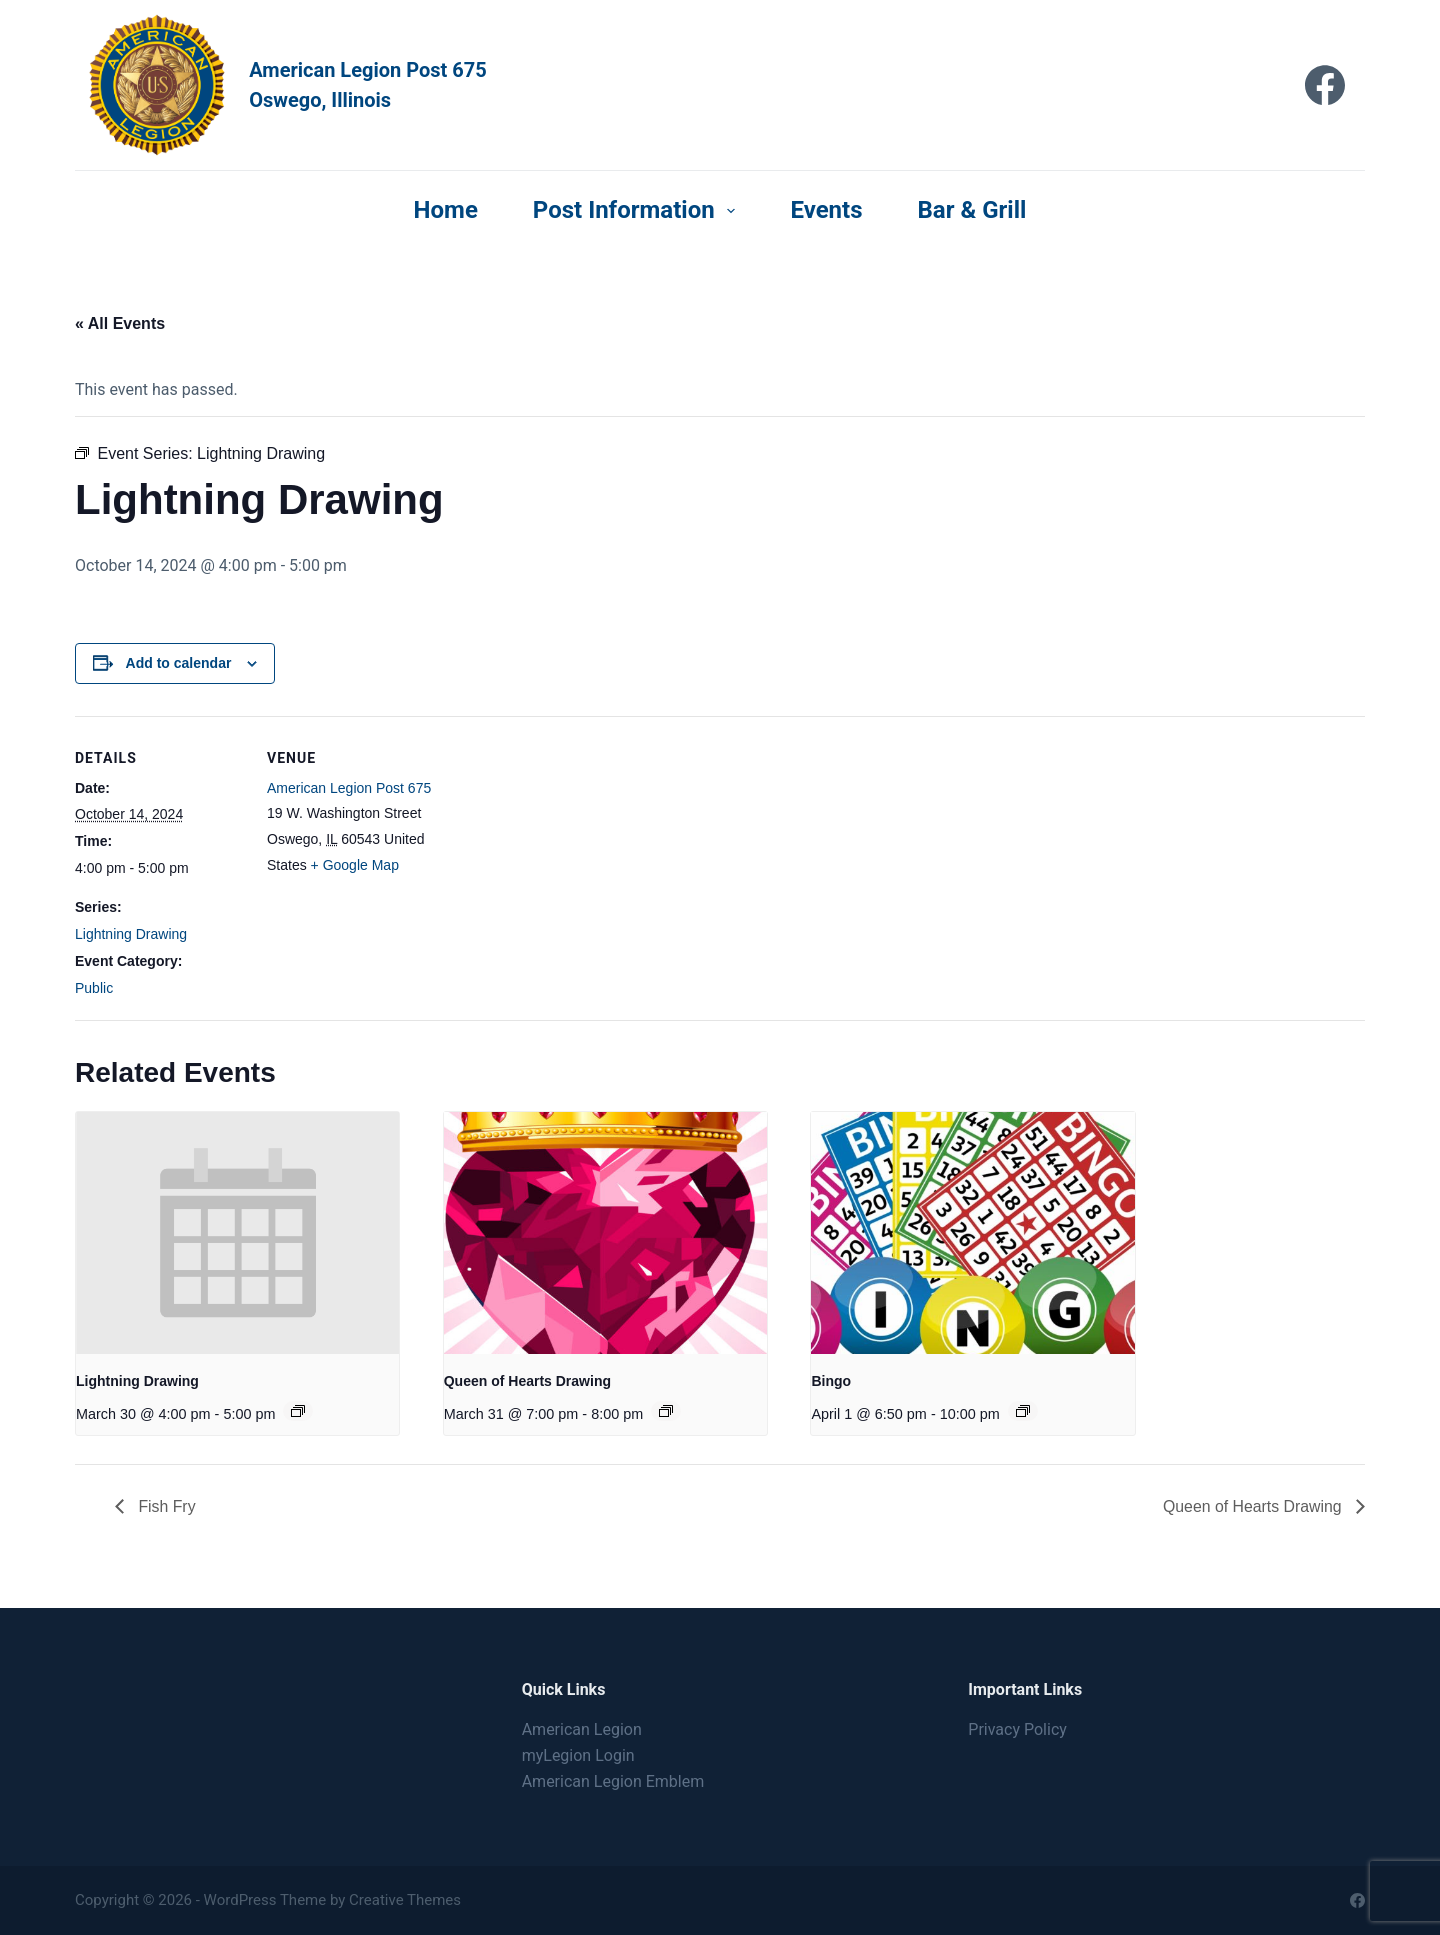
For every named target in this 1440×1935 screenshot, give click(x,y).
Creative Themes (405, 1900)
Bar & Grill (972, 210)
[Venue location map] (564, 854)
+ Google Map (355, 865)
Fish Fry (165, 1506)
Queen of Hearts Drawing (527, 1381)
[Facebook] (1325, 85)
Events (826, 210)
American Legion (582, 1729)
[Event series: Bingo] (1023, 1411)
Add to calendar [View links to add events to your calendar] (179, 663)
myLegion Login (578, 1755)
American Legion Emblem (613, 1782)
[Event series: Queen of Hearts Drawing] (666, 1411)
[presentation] (237, 1233)
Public (94, 988)
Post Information (638, 210)
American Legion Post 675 (349, 788)
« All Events (120, 323)
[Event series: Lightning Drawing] (298, 1411)
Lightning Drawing (131, 934)
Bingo (831, 1381)
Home (446, 210)
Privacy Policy (1017, 1729)
